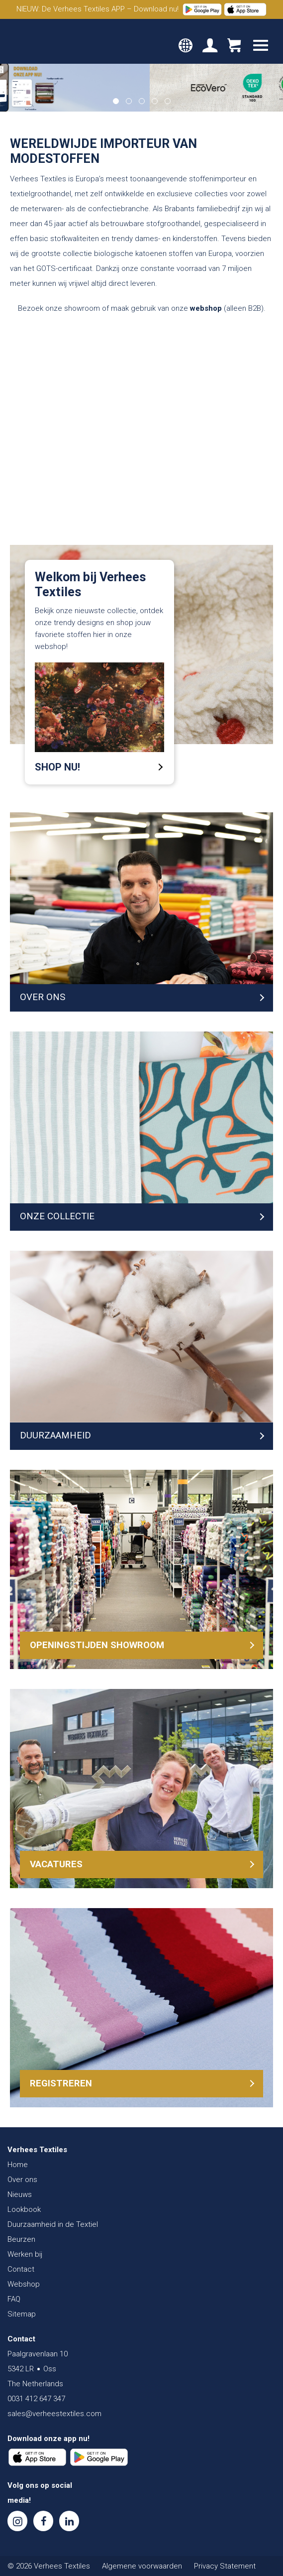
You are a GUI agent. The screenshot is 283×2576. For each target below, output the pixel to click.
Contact (20, 2269)
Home (17, 2164)
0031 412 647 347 (36, 2398)
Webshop (23, 2284)
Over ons (22, 2179)
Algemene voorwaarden (142, 2566)
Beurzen (21, 2239)
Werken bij (24, 2254)
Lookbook (24, 2209)
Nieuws (19, 2194)
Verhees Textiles (42, 40)
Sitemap (21, 2314)
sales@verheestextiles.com (54, 2413)
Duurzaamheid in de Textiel (52, 2224)
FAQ (13, 2299)
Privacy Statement (225, 2566)
